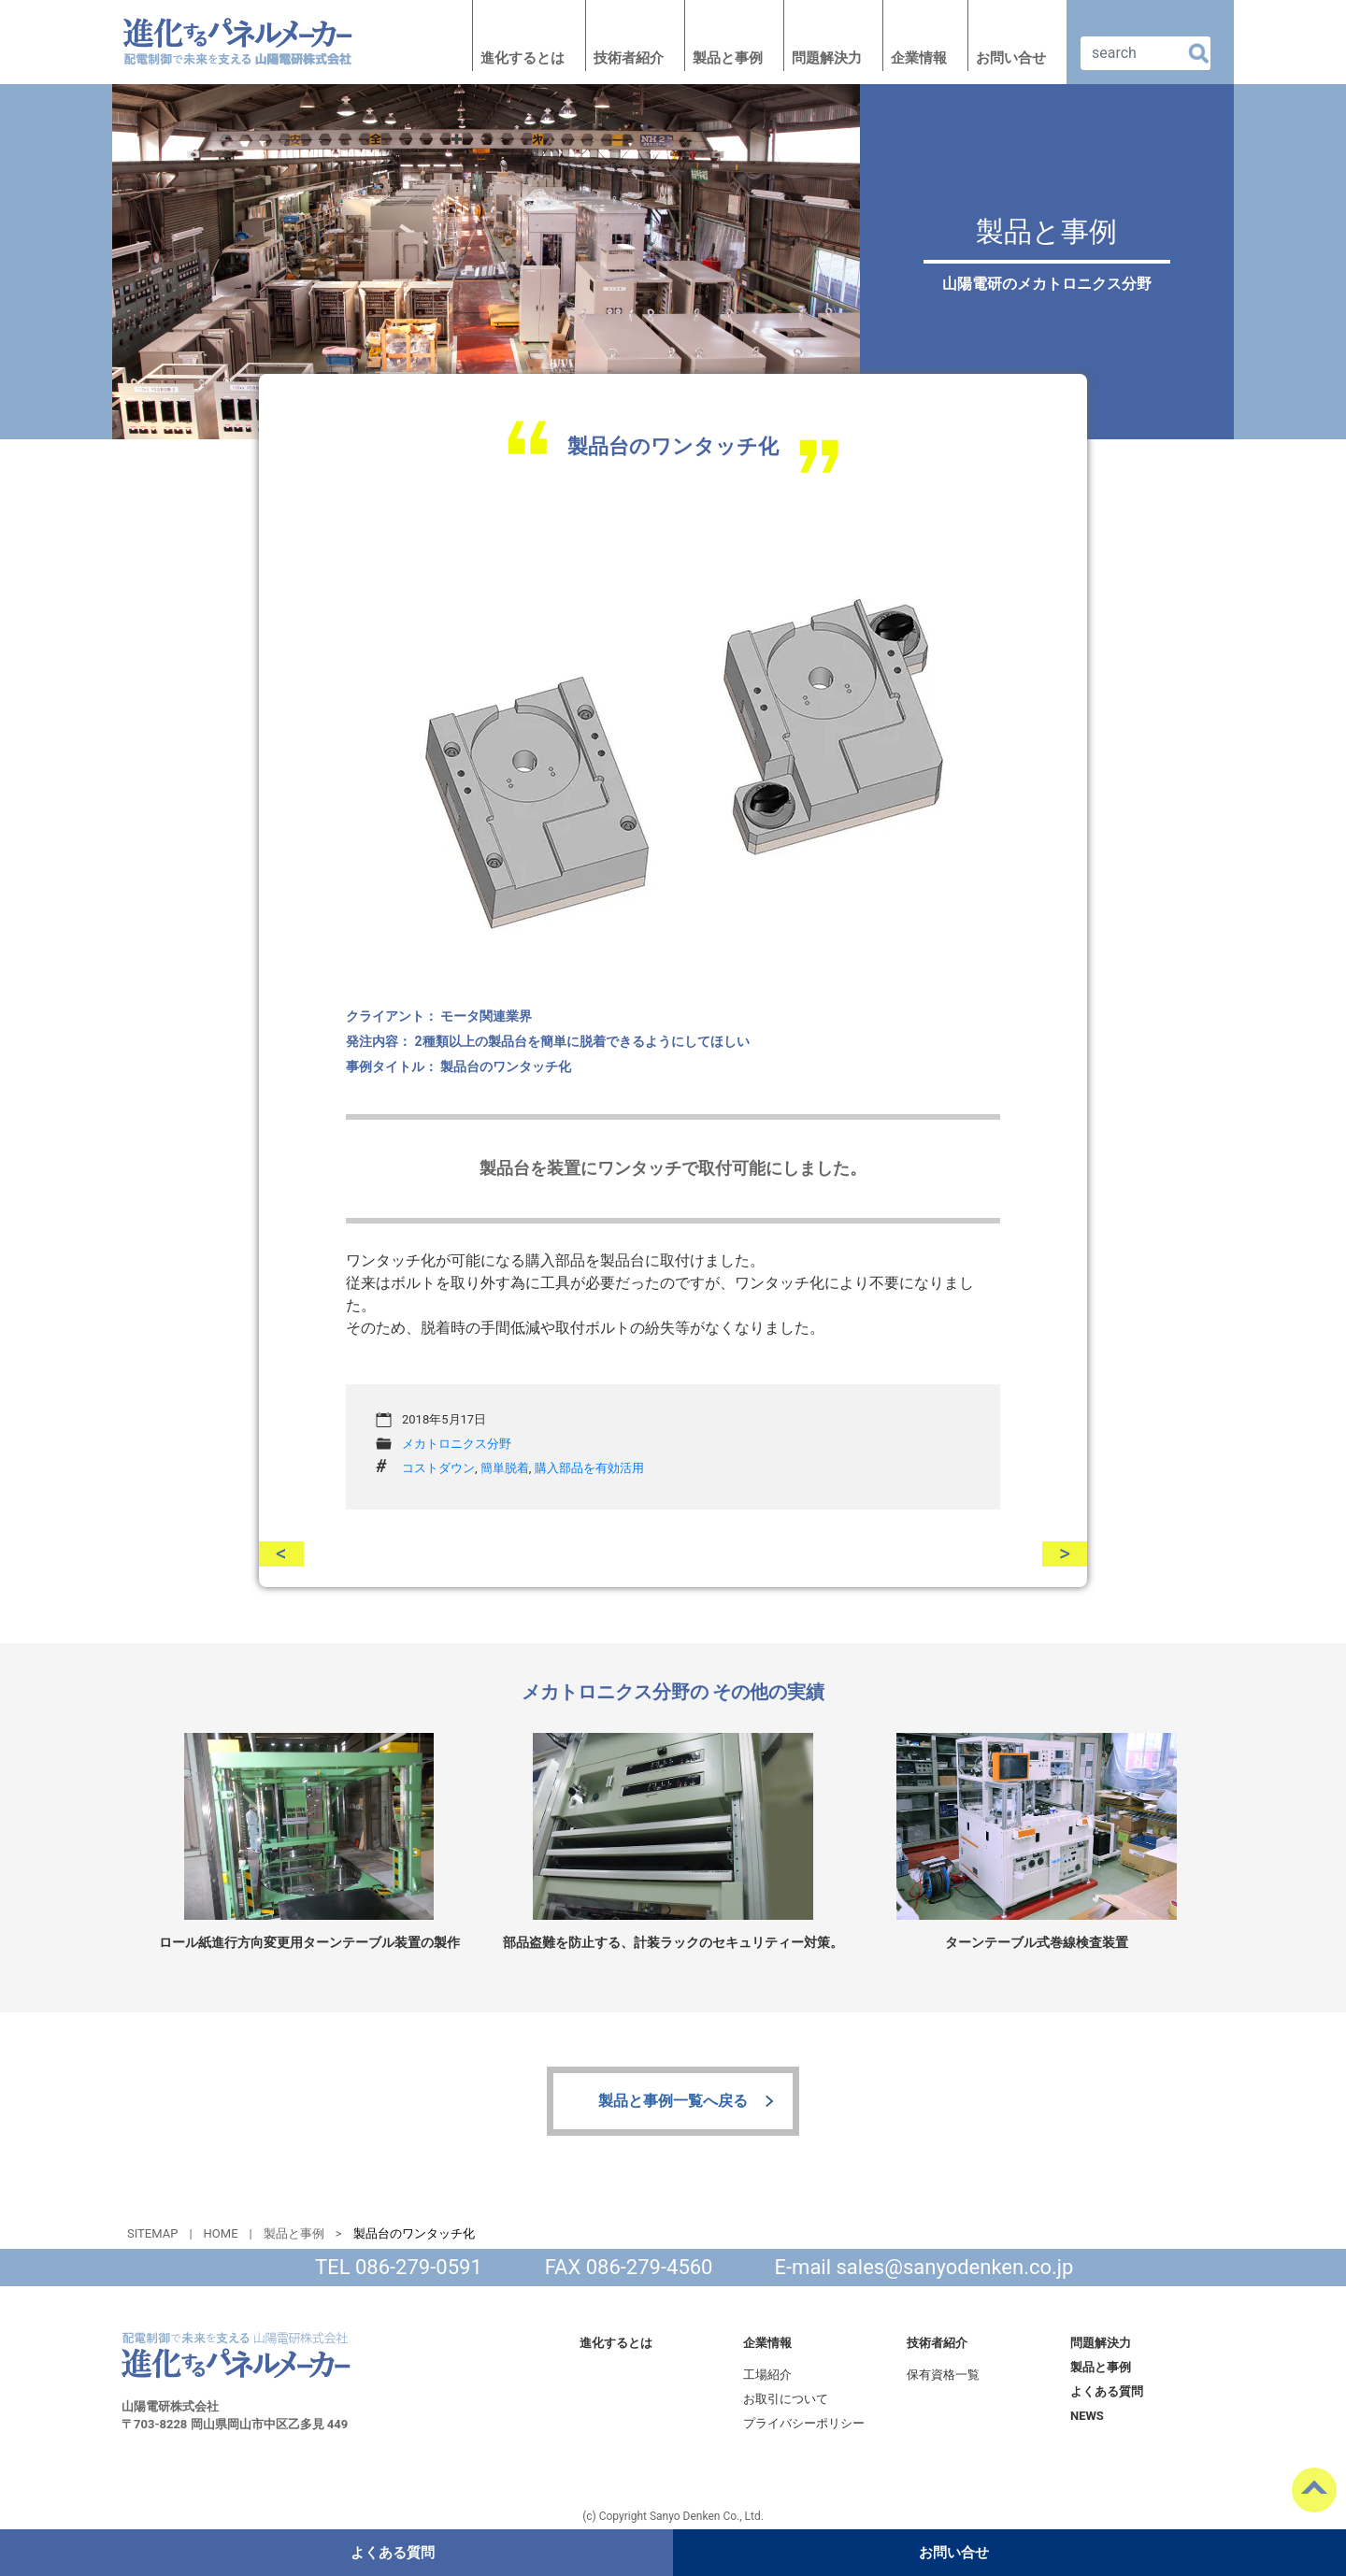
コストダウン (438, 1468)
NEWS (1087, 2416)
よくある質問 (1106, 2391)
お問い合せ (1011, 58)
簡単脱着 (504, 1468)
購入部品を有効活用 (589, 1468)
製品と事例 (728, 58)
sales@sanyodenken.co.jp (955, 2267)
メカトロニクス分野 (456, 1444)
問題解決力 (827, 58)
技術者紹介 (629, 58)
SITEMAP (152, 2233)
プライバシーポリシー (804, 2423)
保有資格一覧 (943, 2375)
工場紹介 (767, 2375)
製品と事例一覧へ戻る (673, 2101)
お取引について (785, 2399)
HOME (221, 2233)
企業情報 (919, 58)
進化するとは (522, 58)
